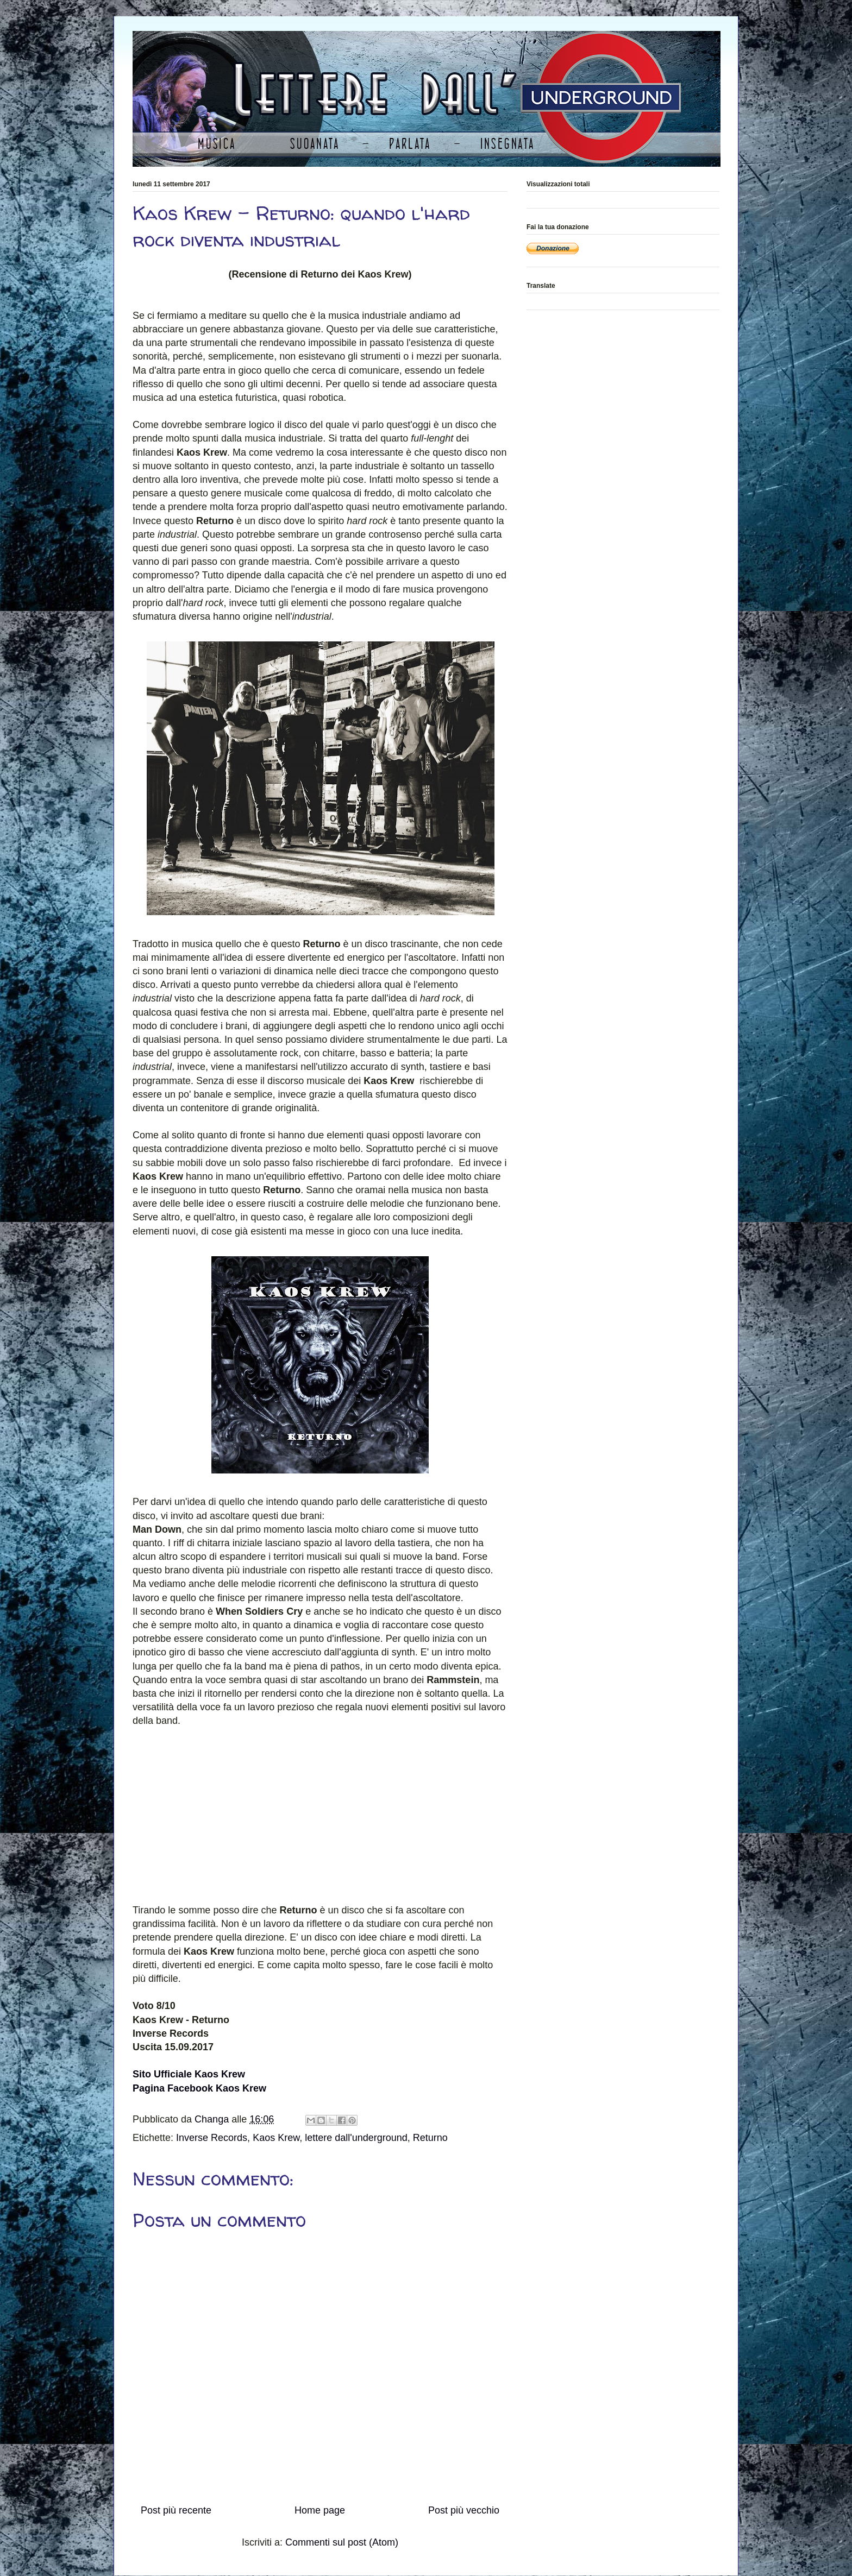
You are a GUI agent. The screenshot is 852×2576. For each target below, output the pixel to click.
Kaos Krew (276, 2137)
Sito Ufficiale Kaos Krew (189, 2074)
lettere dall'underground (356, 2137)
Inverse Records (211, 2137)
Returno (430, 2137)
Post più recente (176, 2510)
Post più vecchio (463, 2510)
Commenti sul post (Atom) (341, 2542)
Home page (320, 2510)
